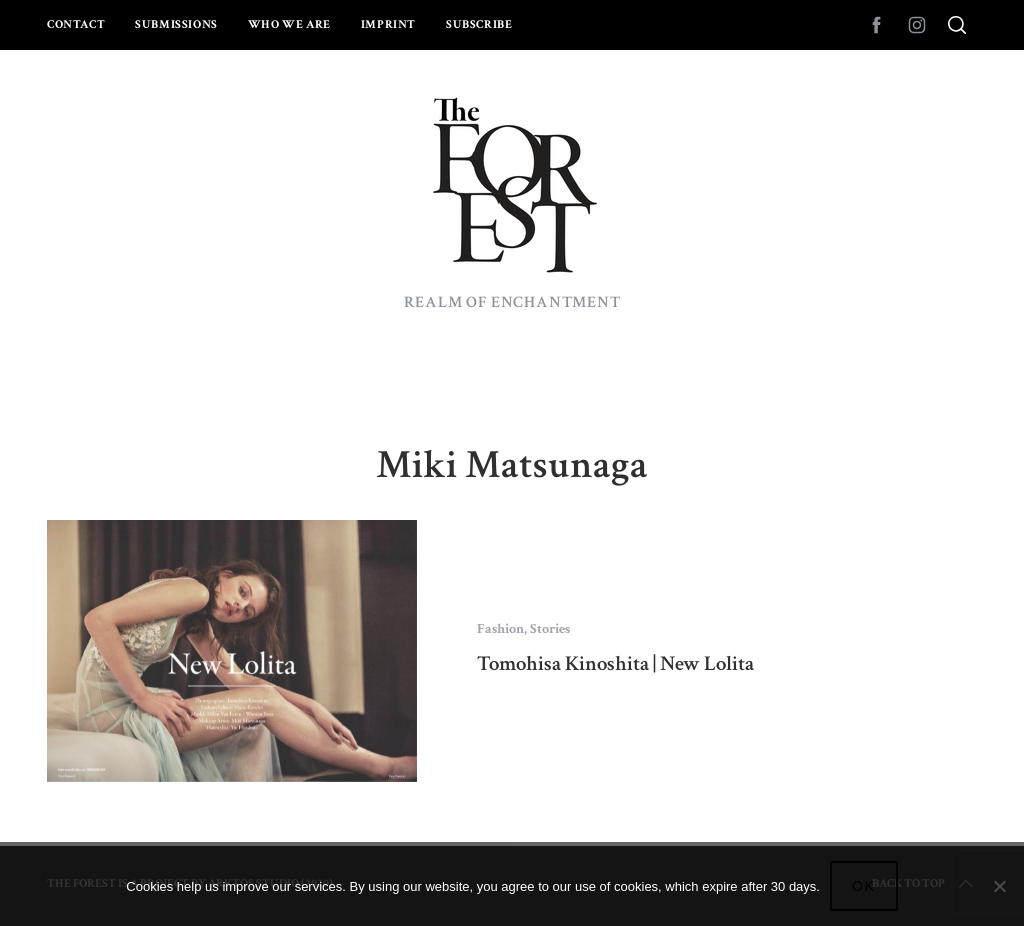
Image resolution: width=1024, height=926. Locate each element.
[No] (999, 886)
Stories (550, 629)
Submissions (176, 24)
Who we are (289, 24)
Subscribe (479, 24)
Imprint (388, 24)
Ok (864, 886)
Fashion (500, 629)
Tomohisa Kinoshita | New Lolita (615, 663)
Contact (76, 24)
